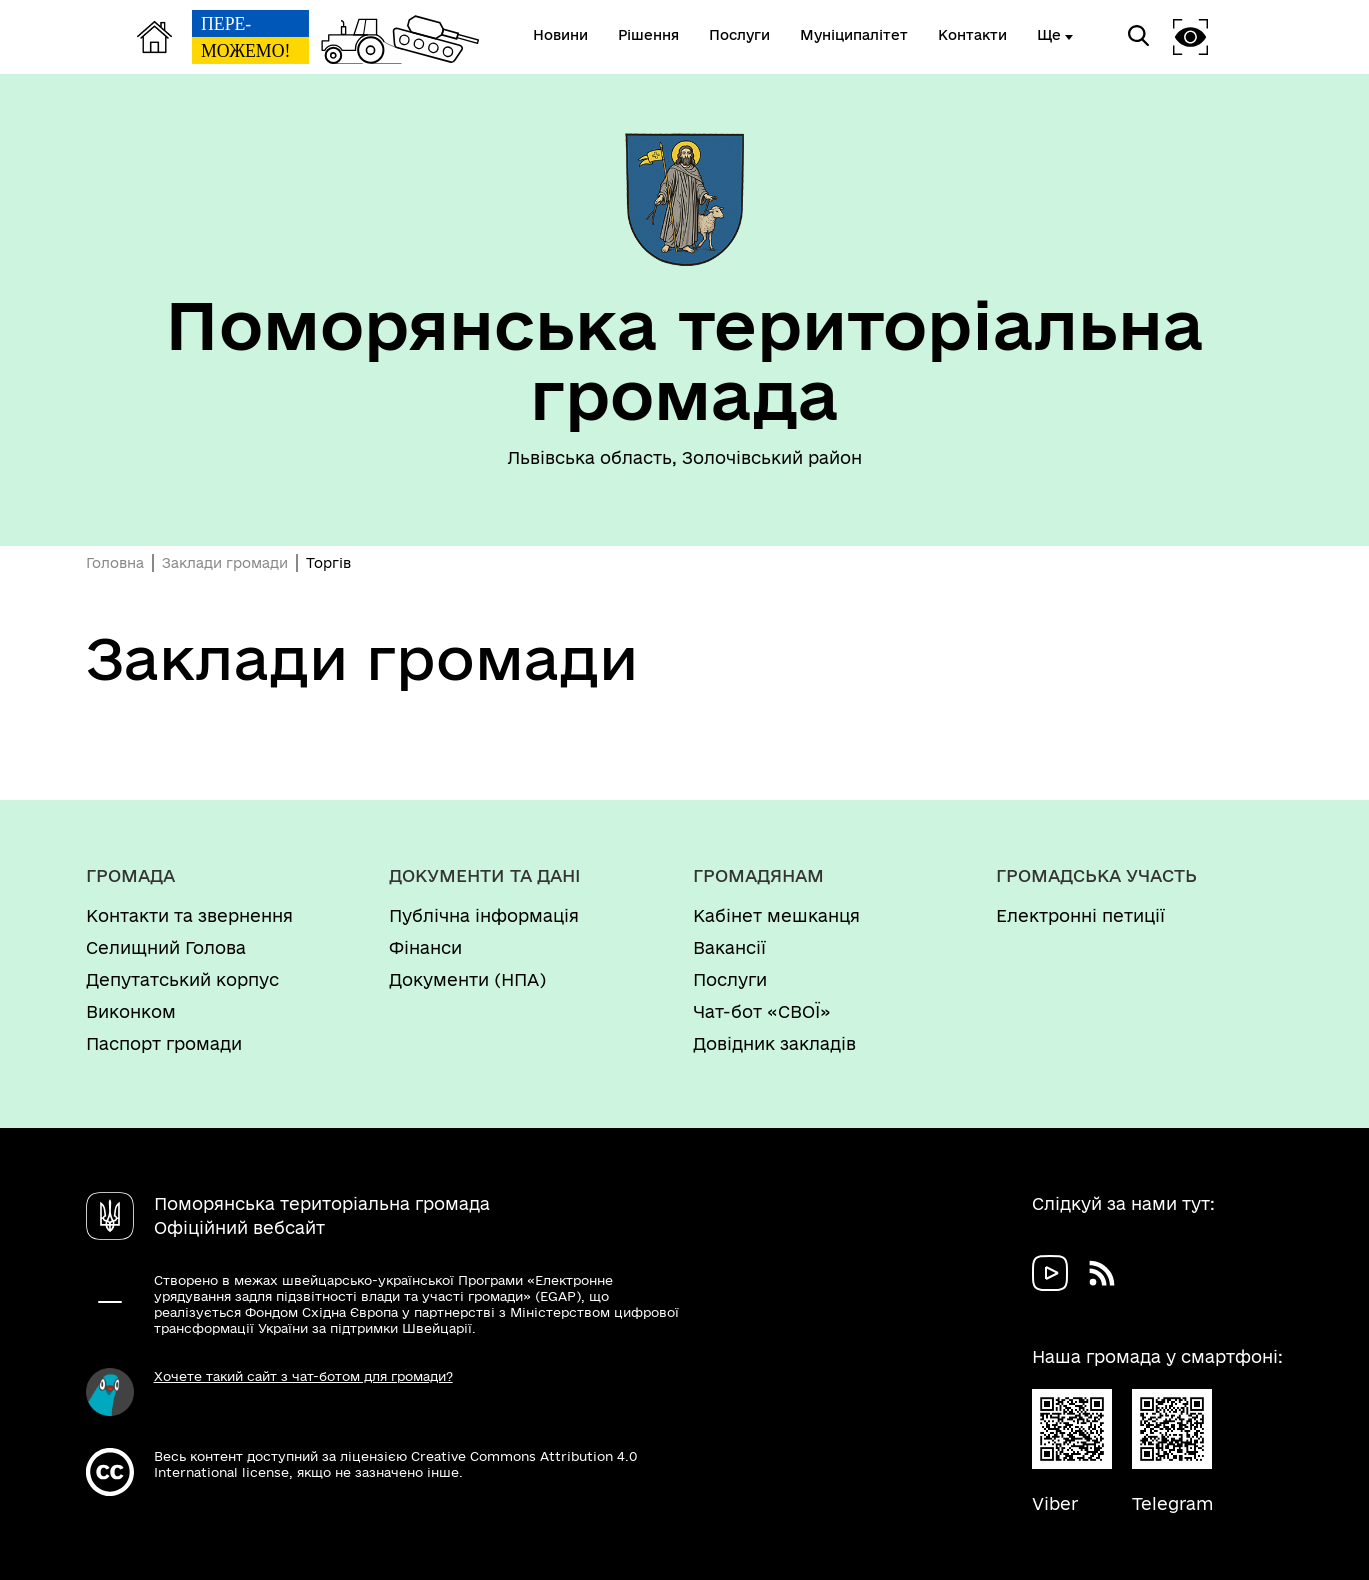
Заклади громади (225, 563)
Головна (115, 563)
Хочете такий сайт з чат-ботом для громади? (303, 1376)
